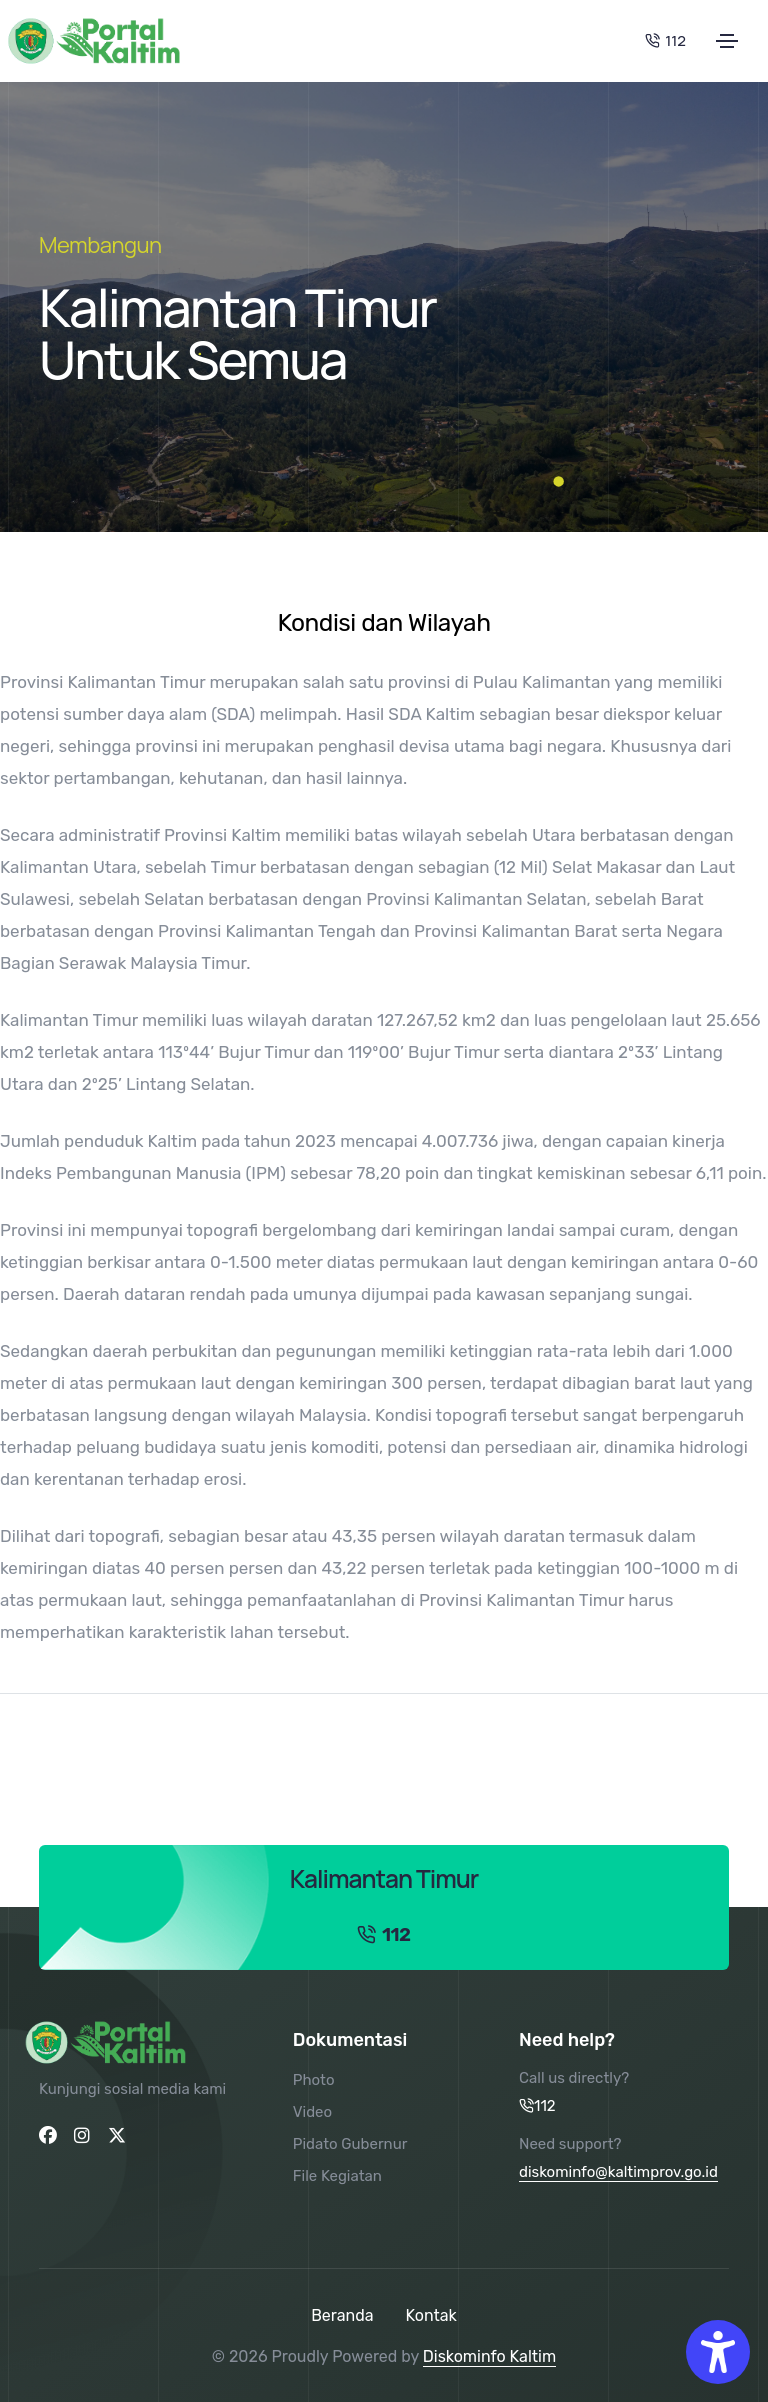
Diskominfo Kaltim (489, 2356)
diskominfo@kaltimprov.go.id (618, 2172)
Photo (314, 2080)
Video (312, 2112)
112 (665, 40)
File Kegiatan (337, 2176)
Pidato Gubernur (350, 2144)
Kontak (431, 2315)
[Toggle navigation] (727, 41)
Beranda (342, 2315)
